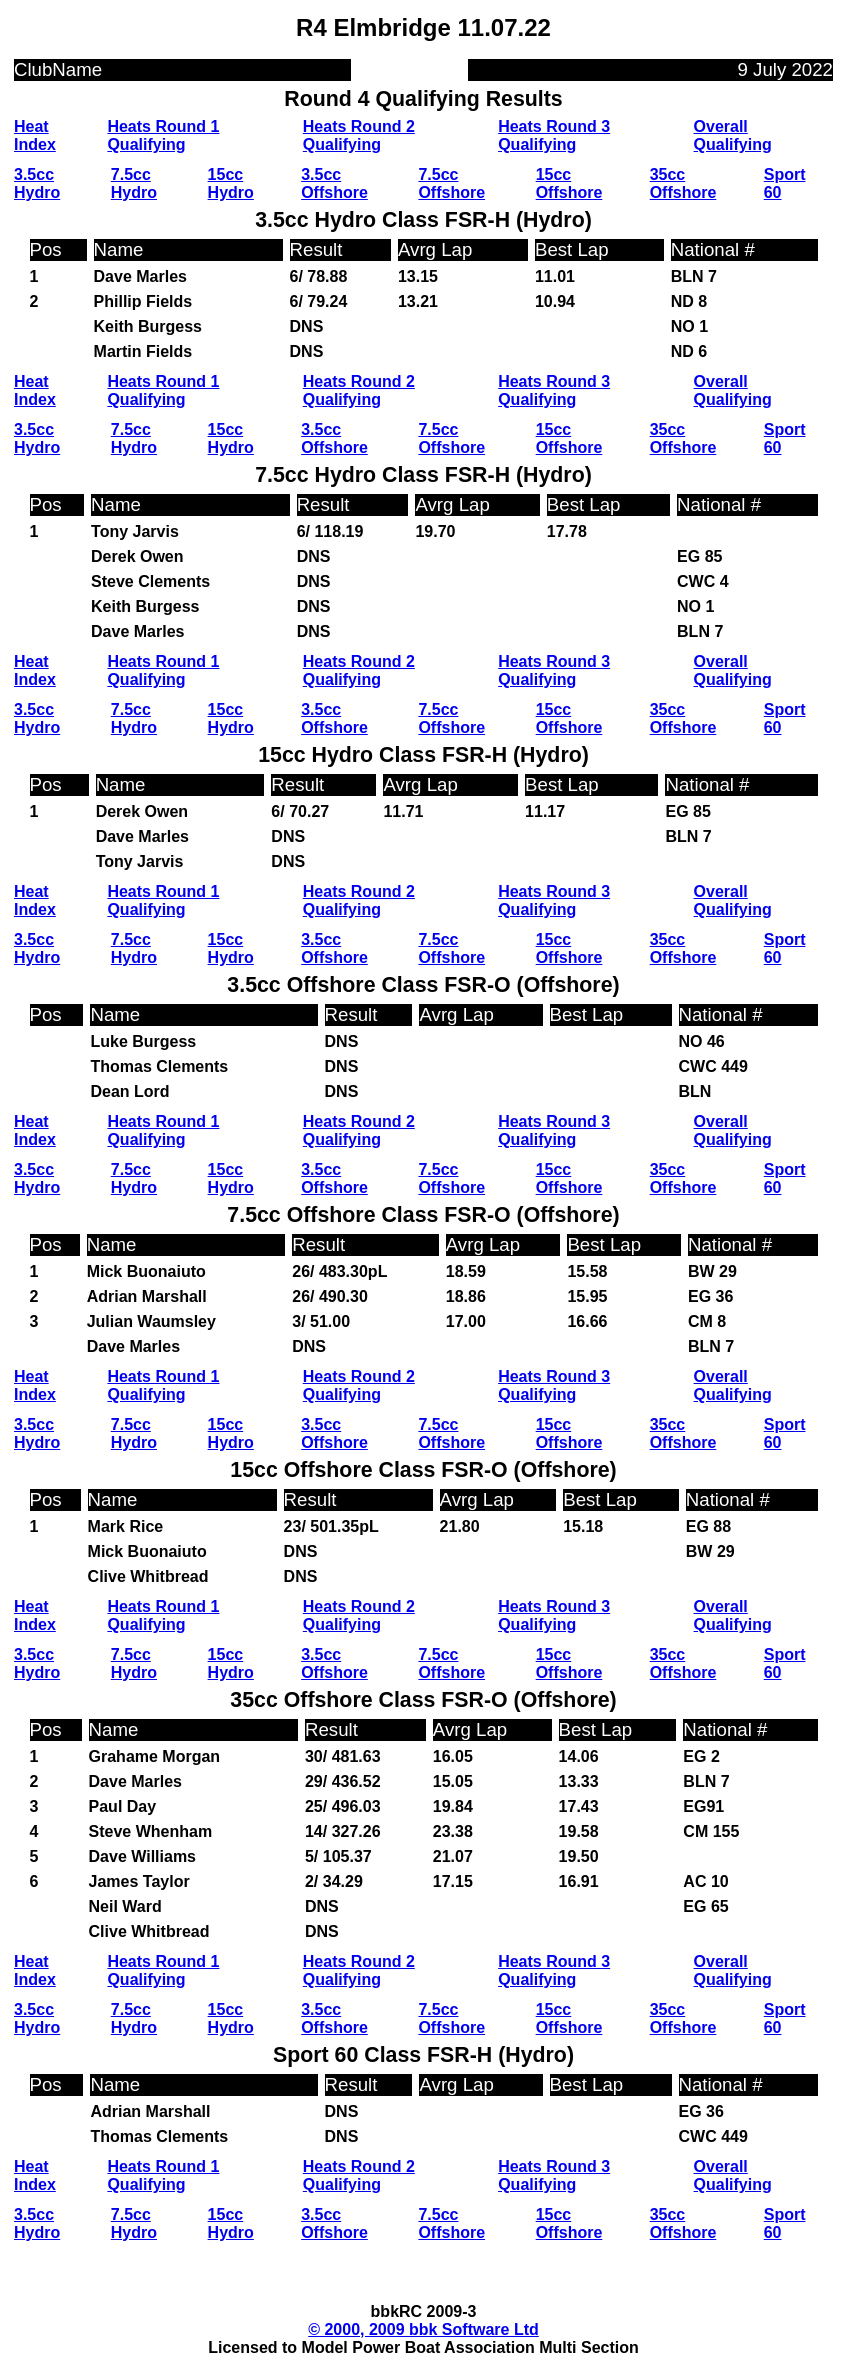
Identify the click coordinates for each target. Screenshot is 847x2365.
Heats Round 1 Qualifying (163, 135)
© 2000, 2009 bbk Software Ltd (423, 2329)
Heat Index (35, 135)
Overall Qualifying (733, 135)
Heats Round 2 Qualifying (359, 135)
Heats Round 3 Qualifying (554, 135)
